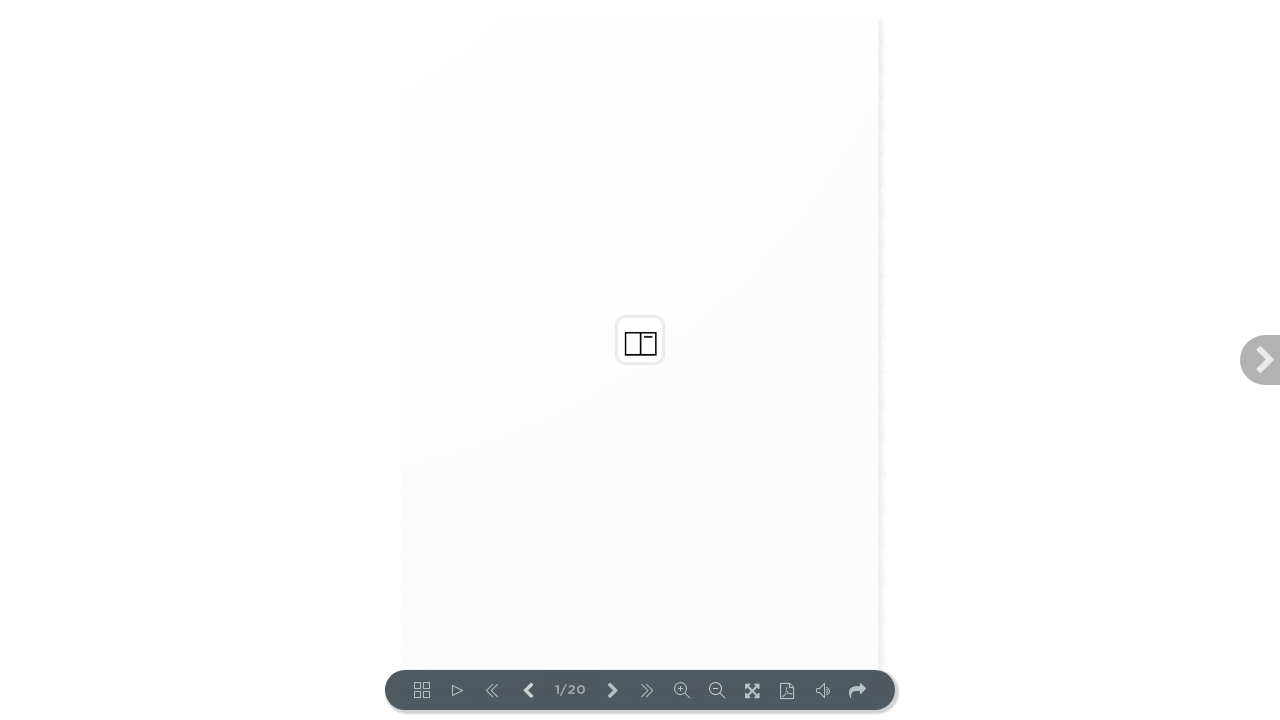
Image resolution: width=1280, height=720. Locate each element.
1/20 (570, 690)
